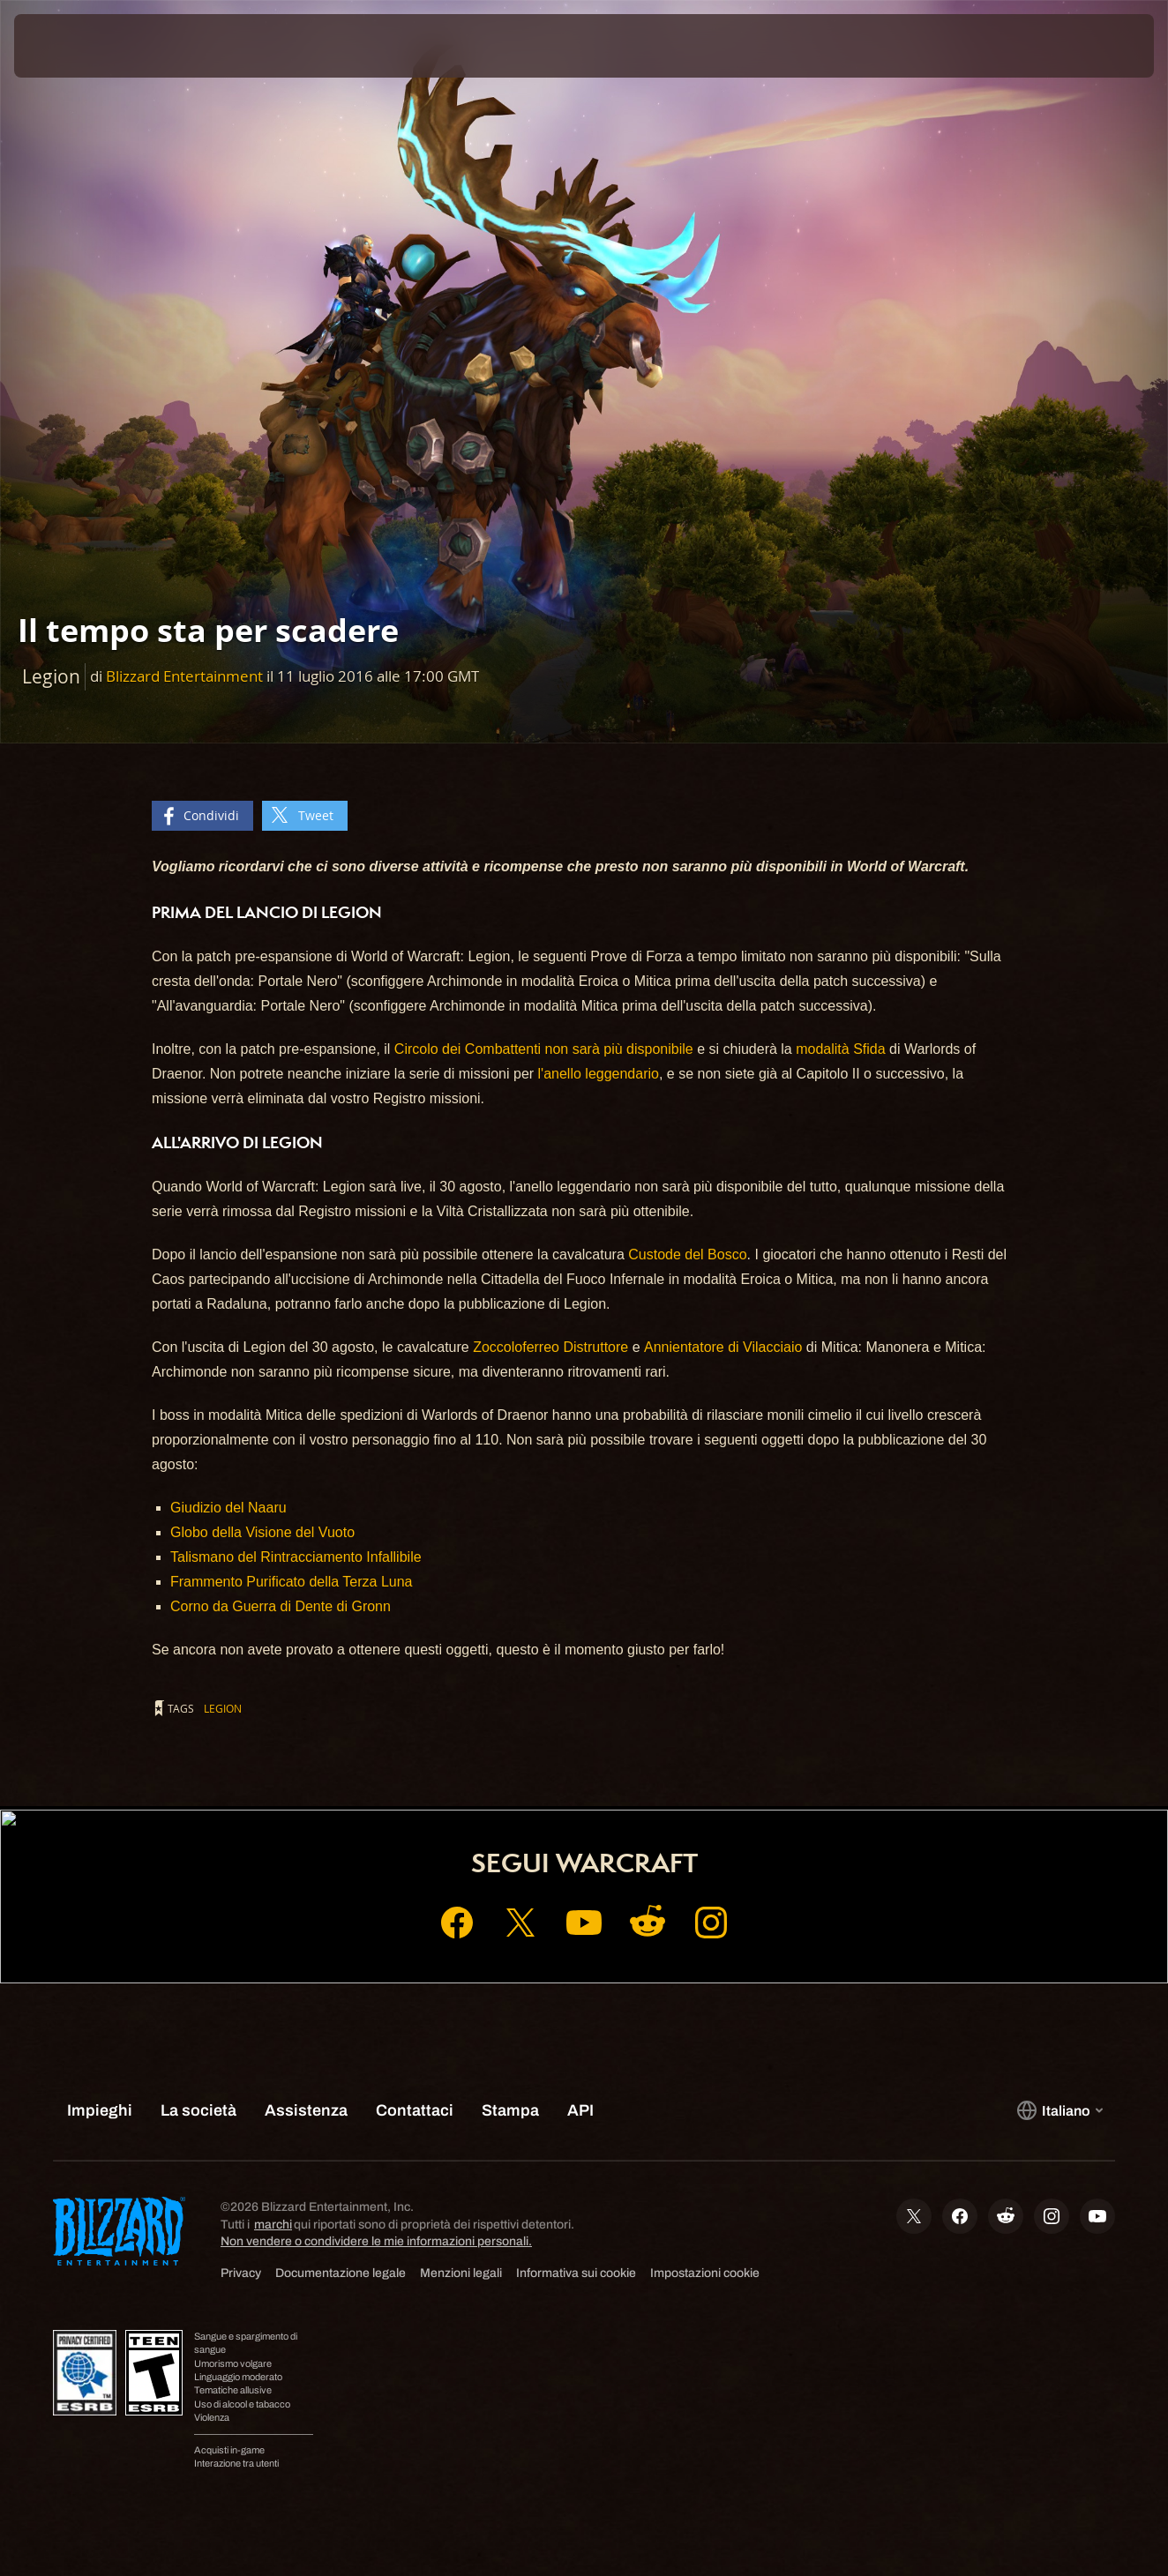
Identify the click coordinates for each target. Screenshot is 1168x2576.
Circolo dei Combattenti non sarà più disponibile (543, 1049)
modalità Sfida (840, 1049)
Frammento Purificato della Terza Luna (291, 1581)
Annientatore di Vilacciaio (723, 1347)
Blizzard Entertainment (184, 676)
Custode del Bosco (687, 1254)
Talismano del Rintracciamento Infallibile (296, 1556)
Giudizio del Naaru (228, 1507)
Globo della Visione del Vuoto (262, 1532)
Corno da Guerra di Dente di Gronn (280, 1606)
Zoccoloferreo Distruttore (550, 1347)
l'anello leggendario (598, 1073)
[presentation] (69, 46)
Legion (223, 1708)
